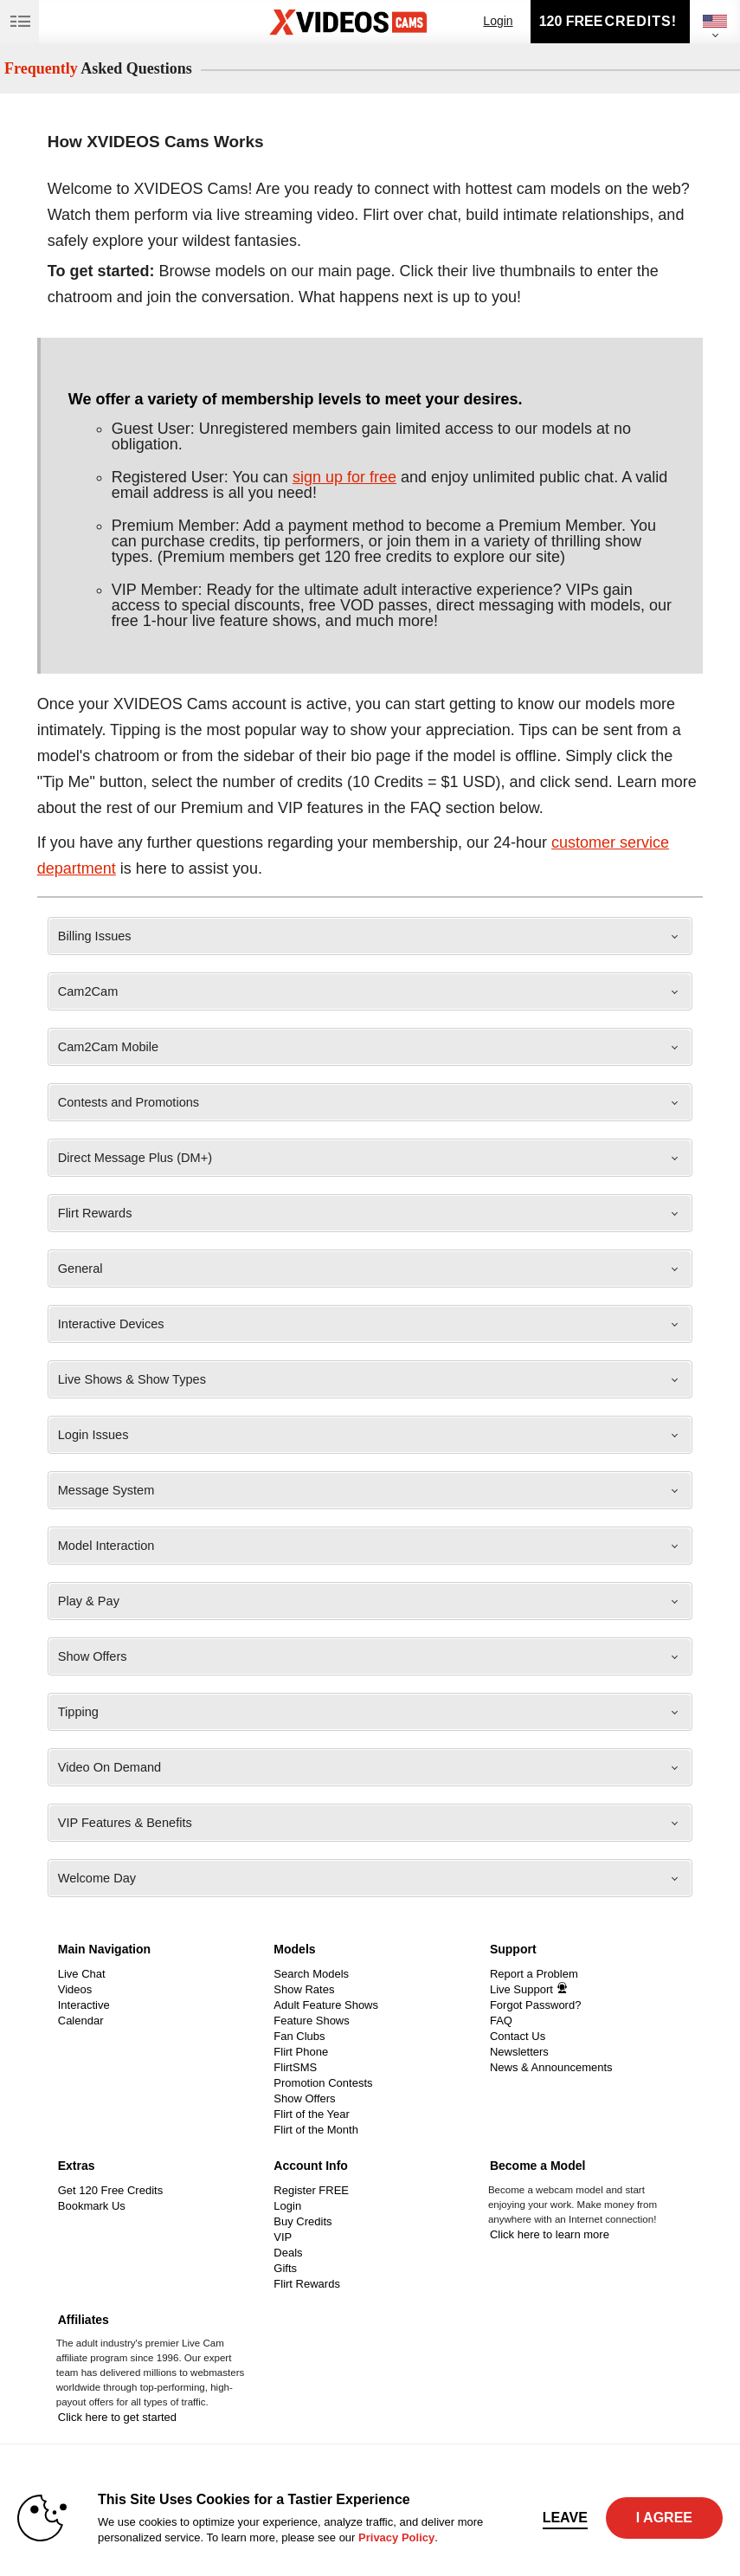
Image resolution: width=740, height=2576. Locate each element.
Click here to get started (117, 2417)
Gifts (285, 2268)
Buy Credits (302, 2221)
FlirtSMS (295, 2067)
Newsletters (519, 2051)
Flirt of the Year (311, 2114)
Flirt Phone (300, 2051)
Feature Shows (311, 2020)
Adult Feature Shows (325, 2004)
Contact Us (517, 2036)
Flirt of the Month (315, 2129)
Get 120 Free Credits (110, 2190)
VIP (282, 2237)
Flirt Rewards (306, 2283)
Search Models (311, 1973)
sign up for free (344, 477)
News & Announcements (551, 2067)
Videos (75, 1989)
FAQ (501, 2020)
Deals (287, 2252)
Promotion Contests (322, 2082)
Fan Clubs (299, 2036)
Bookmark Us (91, 2205)
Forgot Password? (536, 2004)
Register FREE (311, 2190)
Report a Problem (534, 1973)
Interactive (84, 2004)
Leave (565, 2517)
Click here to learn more (549, 2234)
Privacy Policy (396, 2537)
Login (497, 21)
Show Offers (304, 2098)
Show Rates (303, 1989)
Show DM (0, 1932)
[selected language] (715, 21)
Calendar (81, 2020)
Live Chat (82, 1973)
